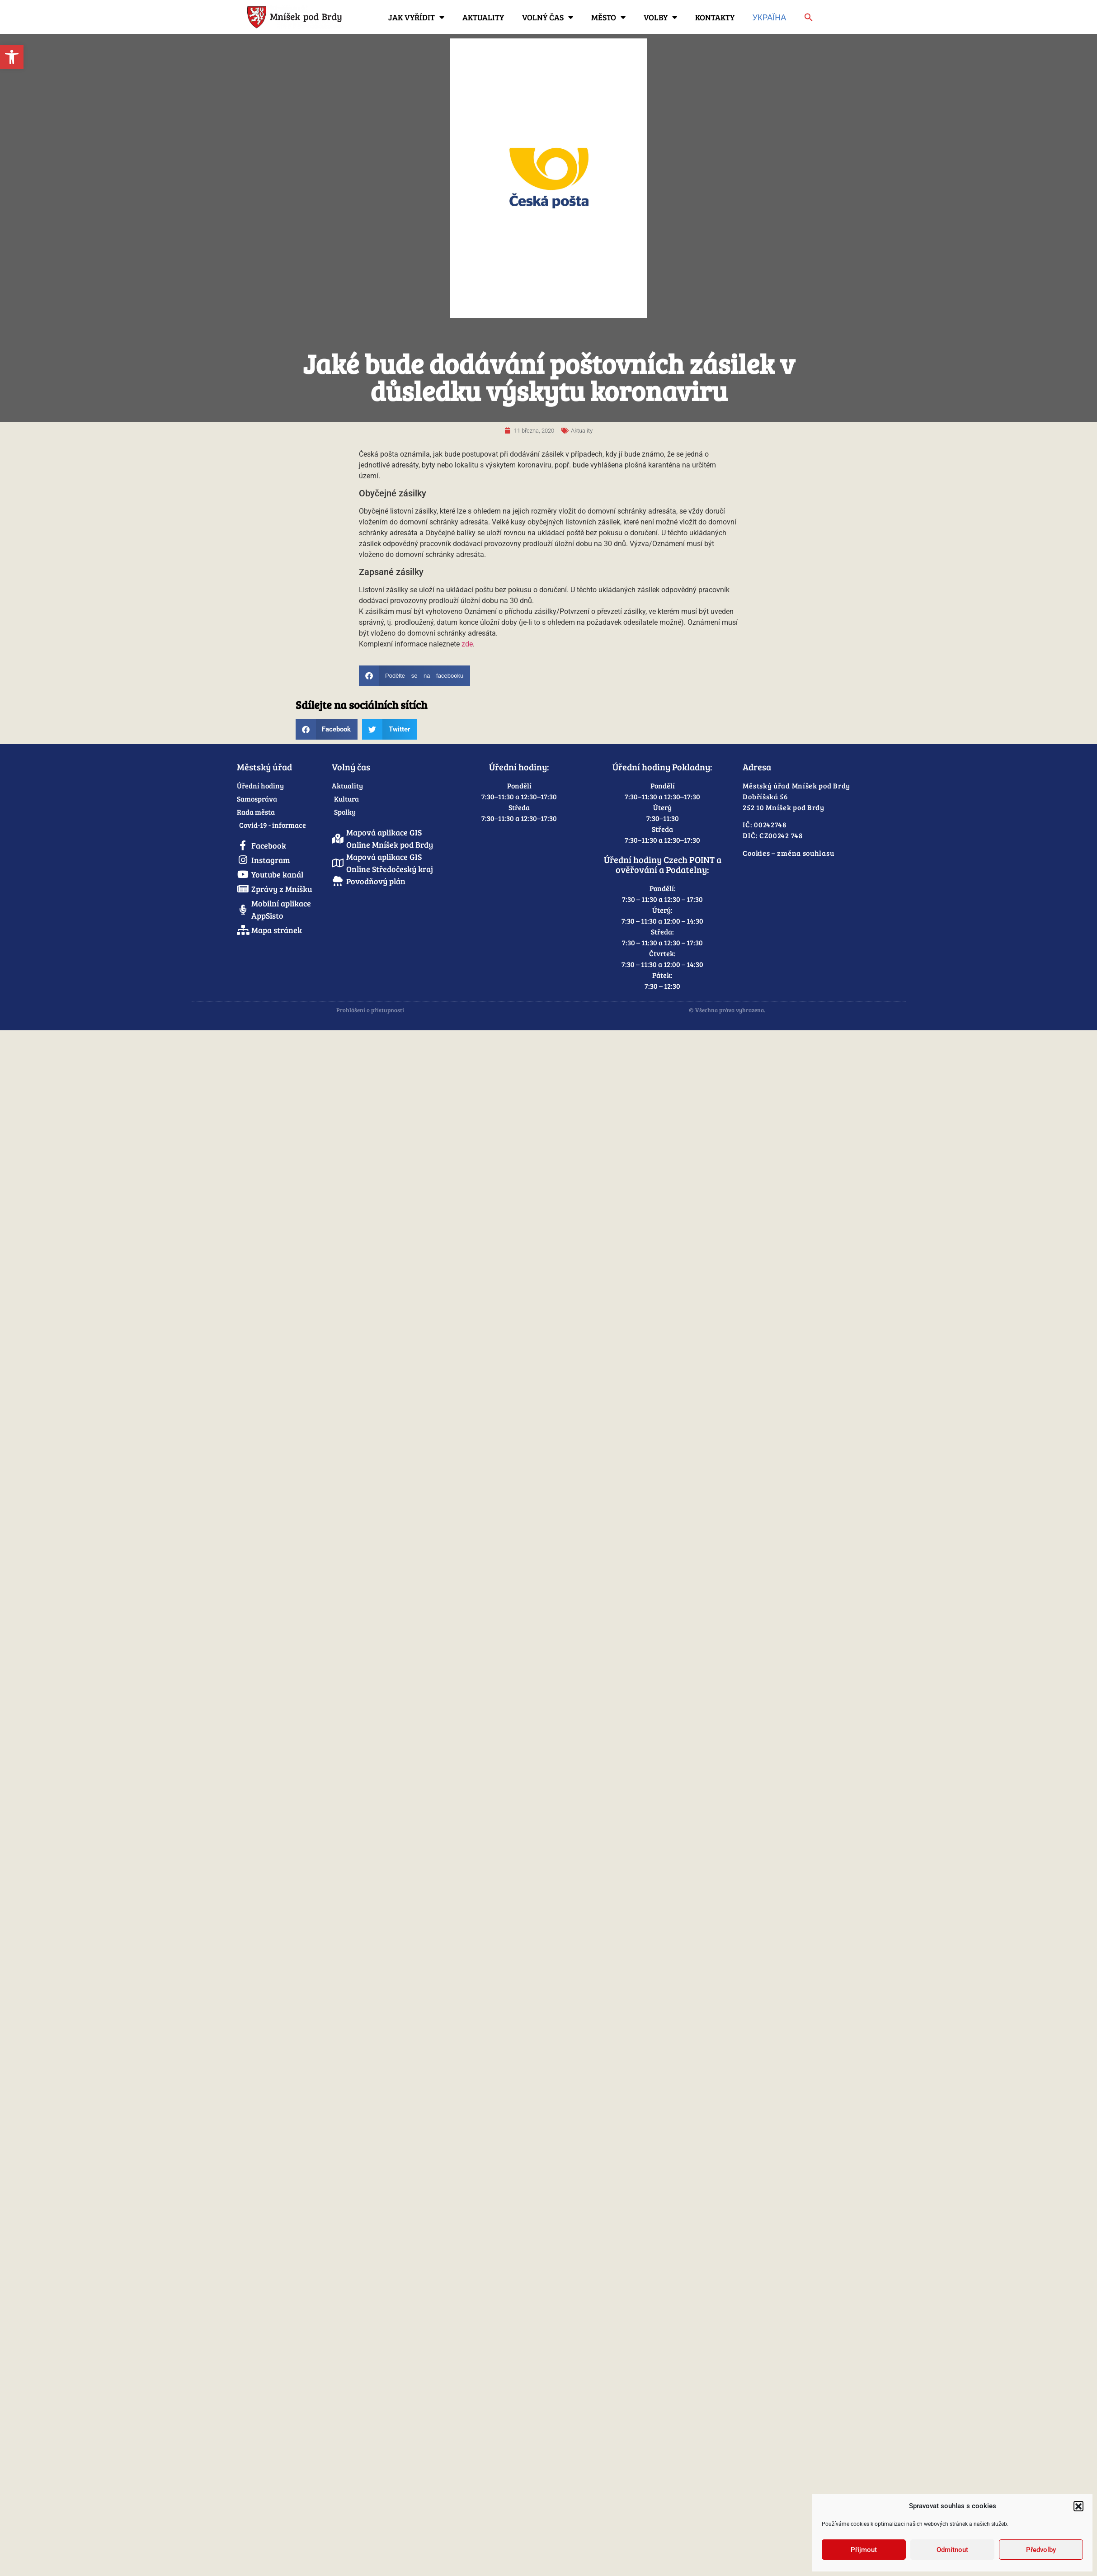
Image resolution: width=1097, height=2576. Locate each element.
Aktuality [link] (483, 17)
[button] (1078, 2505)
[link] (12, 57)
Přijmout (864, 2550)
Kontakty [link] (714, 17)
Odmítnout (952, 2550)
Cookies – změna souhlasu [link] (788, 853)
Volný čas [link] (547, 17)
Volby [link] (660, 17)
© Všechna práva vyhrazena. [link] (727, 1010)
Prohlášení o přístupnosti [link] (370, 1010)
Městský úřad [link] (264, 766)
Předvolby (1041, 2550)
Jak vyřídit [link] (416, 17)
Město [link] (608, 17)
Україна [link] (769, 17)
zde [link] (467, 644)
